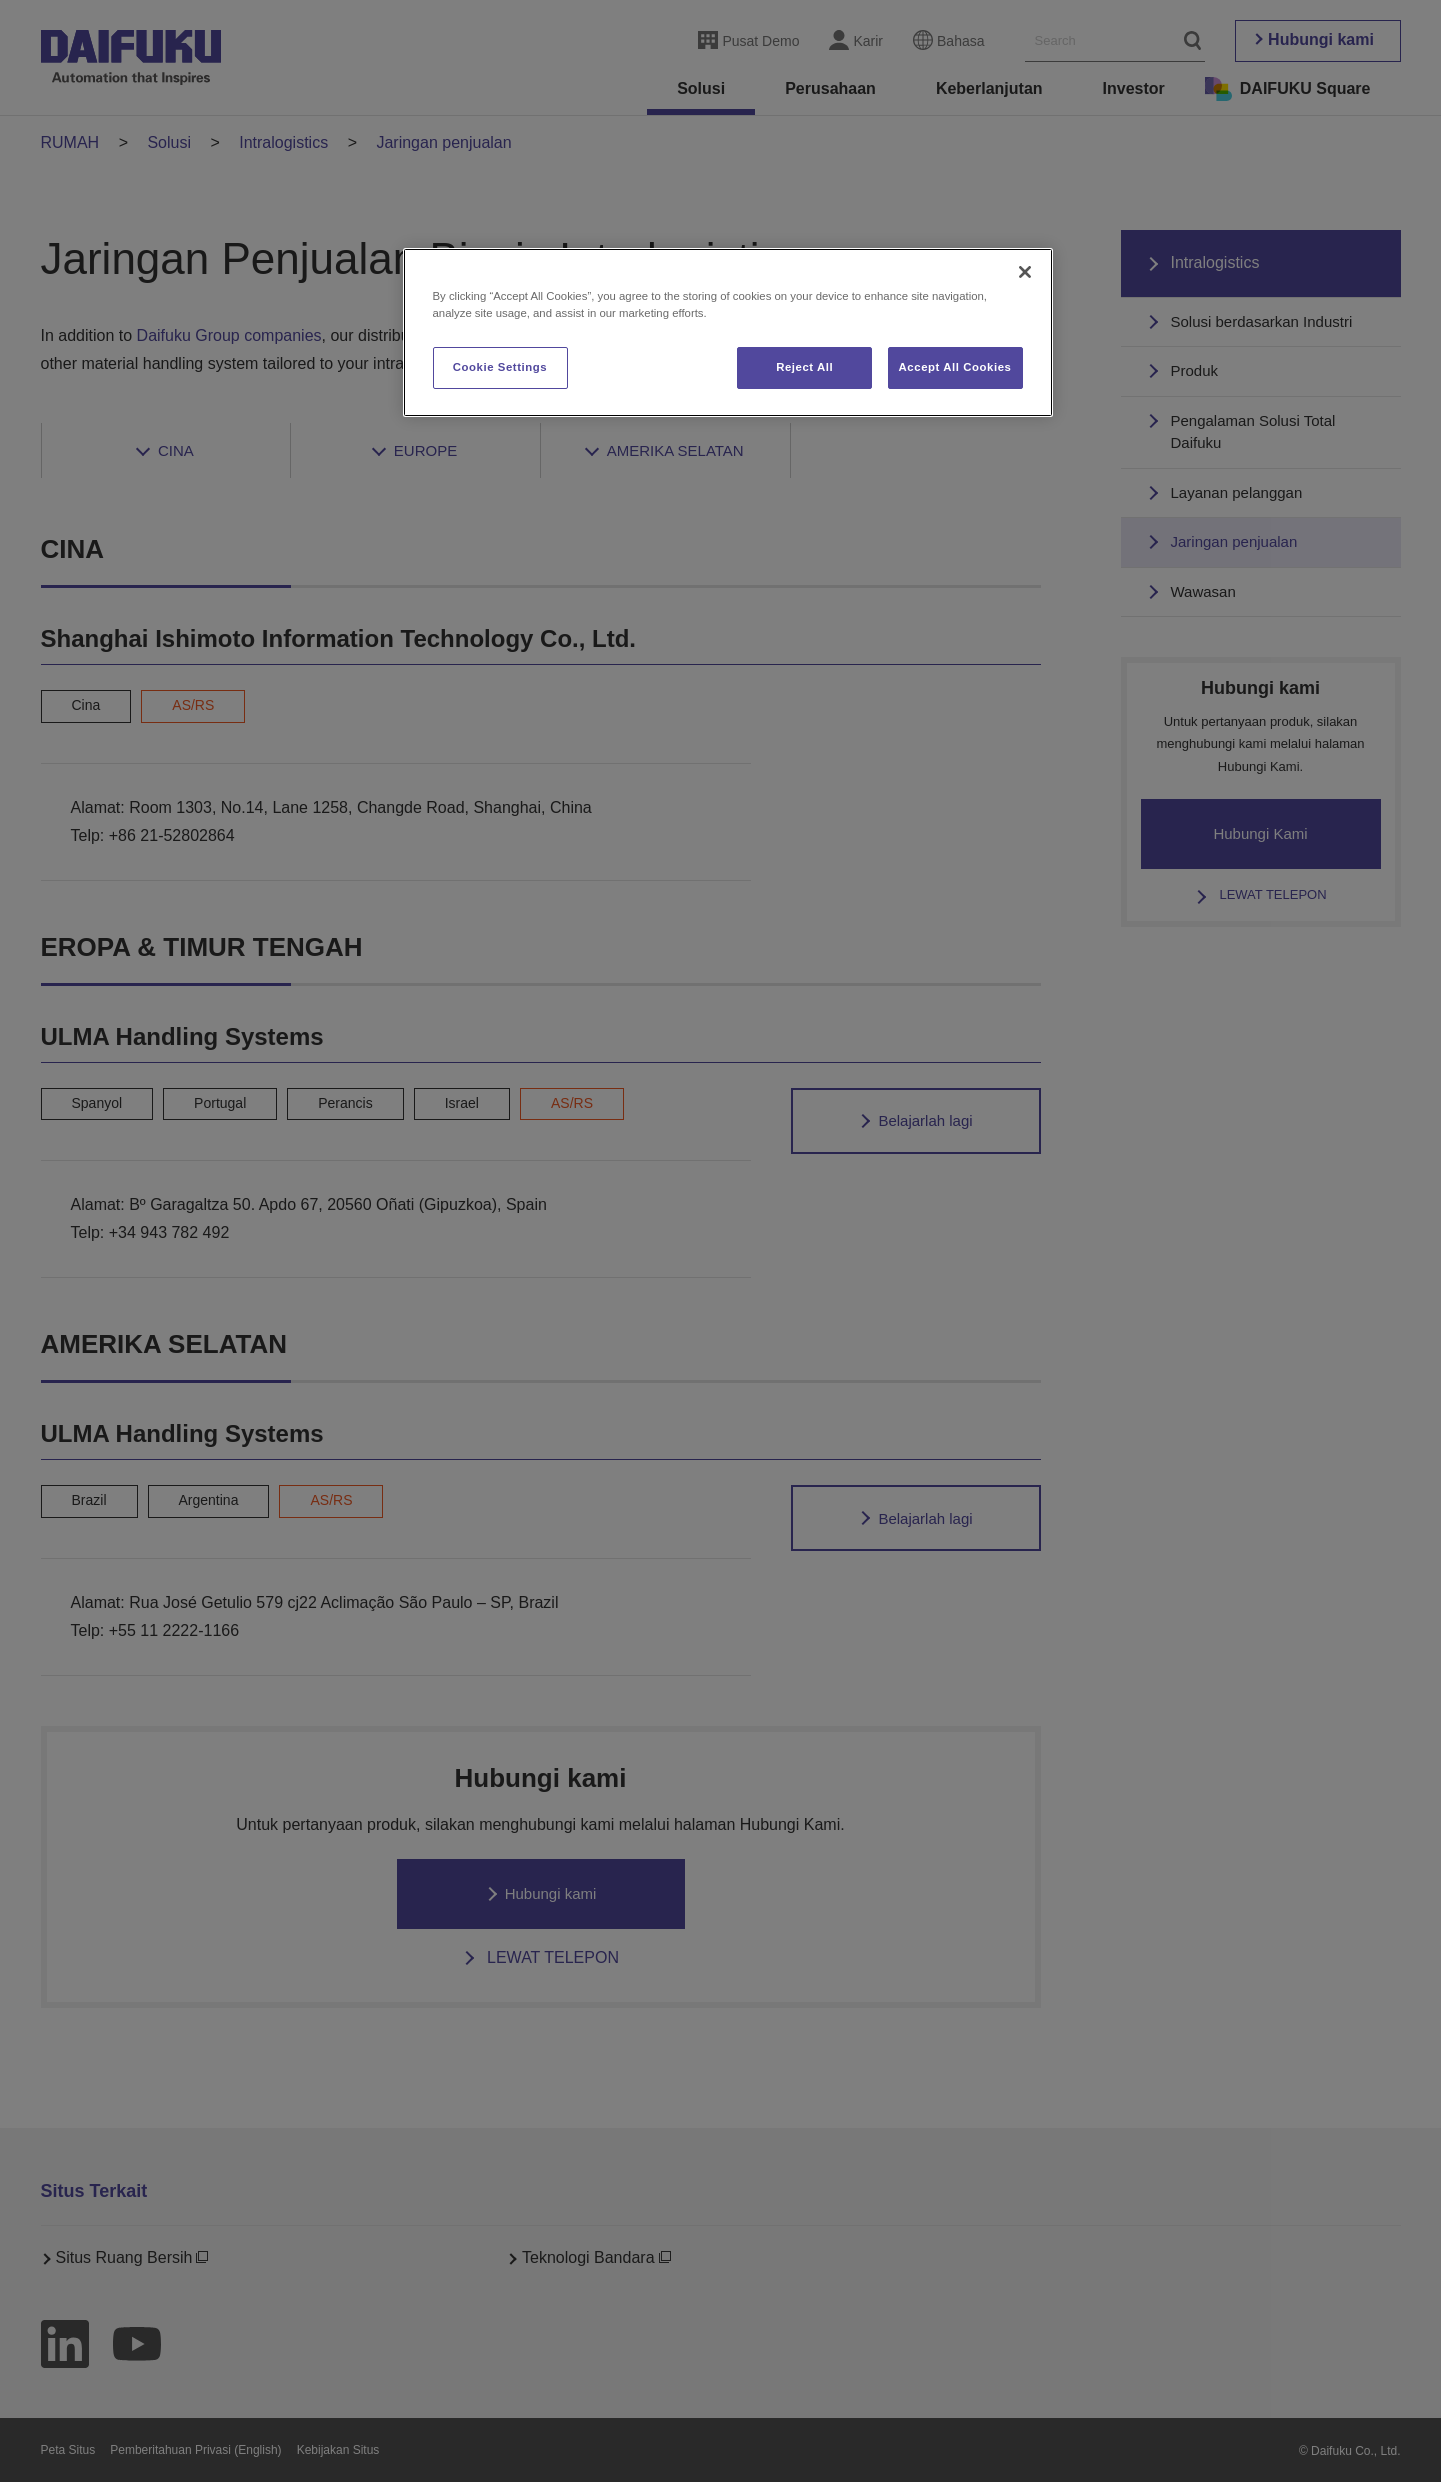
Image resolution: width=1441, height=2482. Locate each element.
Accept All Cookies (955, 367)
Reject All (804, 367)
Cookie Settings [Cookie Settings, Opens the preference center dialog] (500, 367)
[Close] (1025, 272)
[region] (728, 332)
